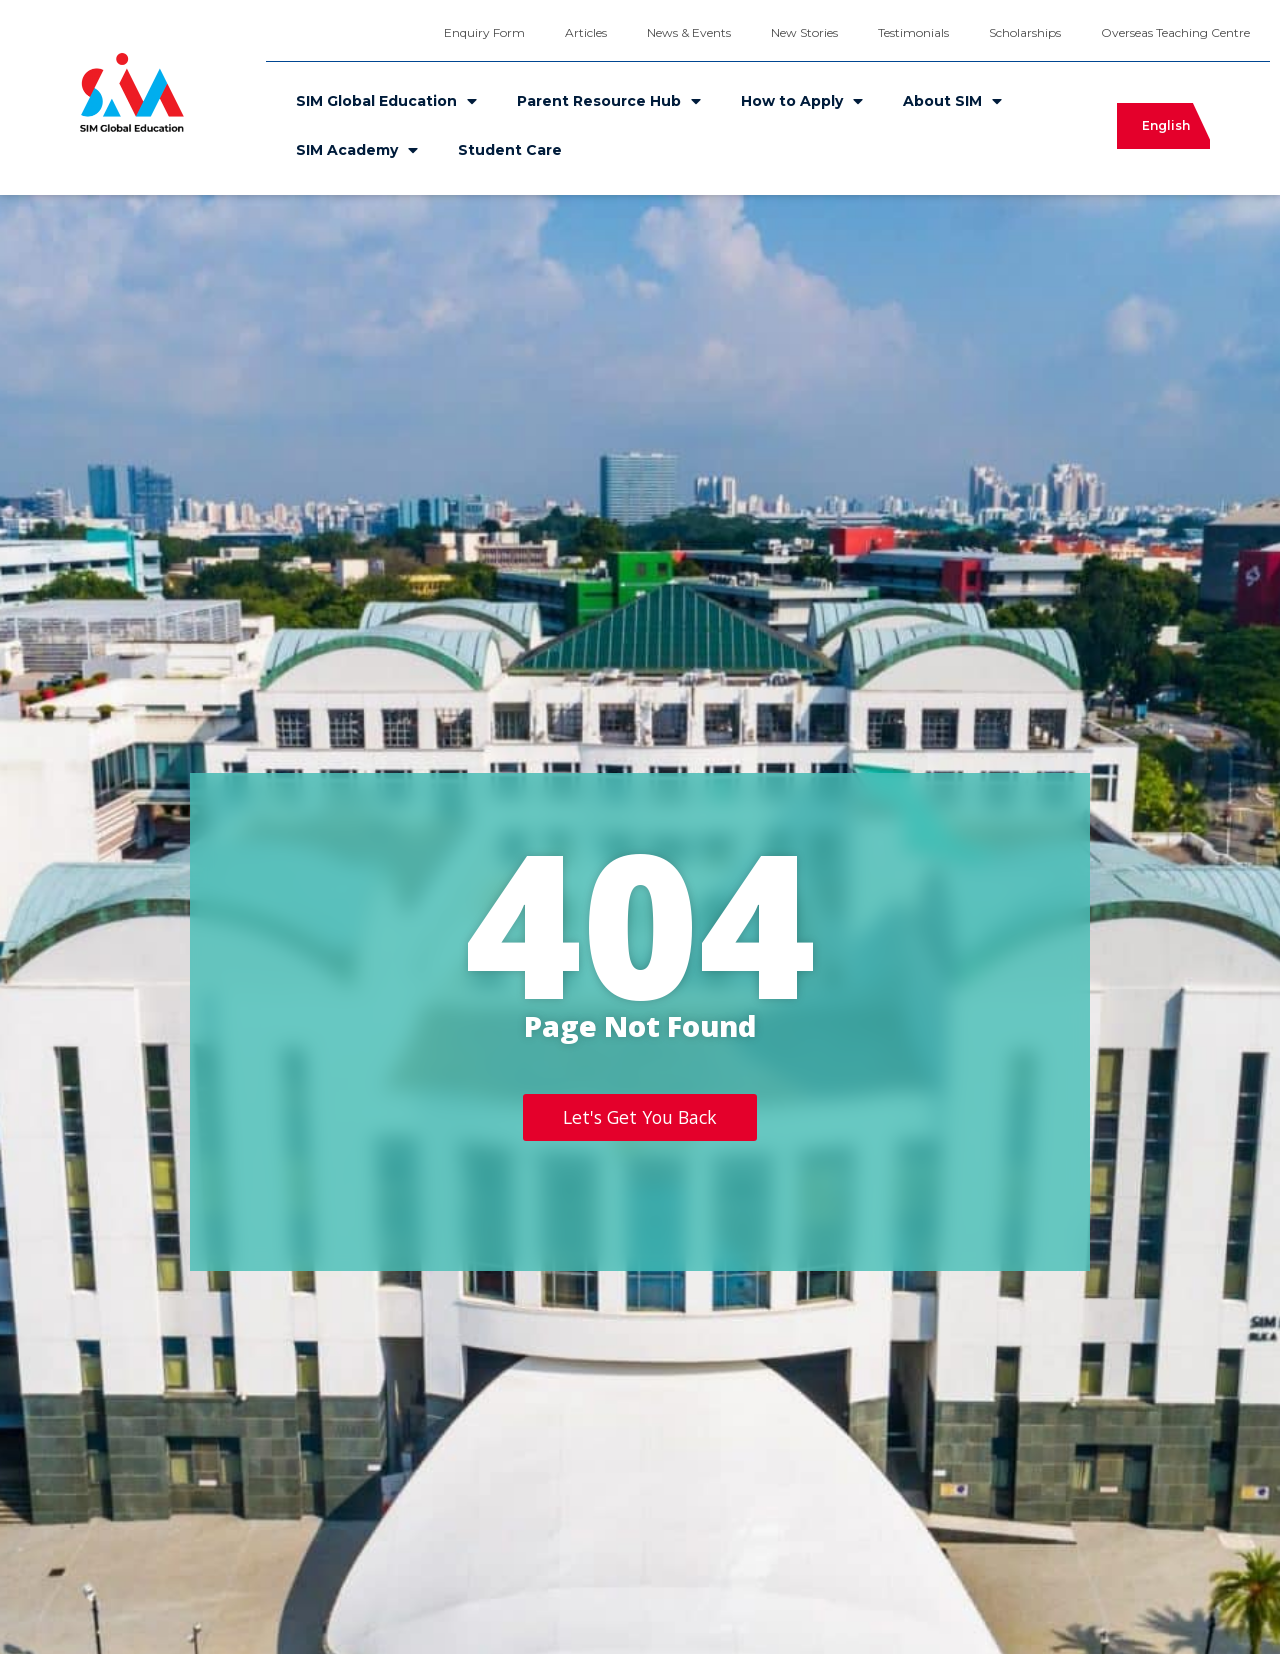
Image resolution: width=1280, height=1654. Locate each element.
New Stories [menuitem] (804, 32)
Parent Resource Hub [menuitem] (609, 101)
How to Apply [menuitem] (802, 101)
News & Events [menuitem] (689, 32)
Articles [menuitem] (586, 32)
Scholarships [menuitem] (1025, 32)
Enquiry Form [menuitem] (484, 32)
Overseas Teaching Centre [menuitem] (1175, 32)
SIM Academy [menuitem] (357, 150)
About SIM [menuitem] (952, 101)
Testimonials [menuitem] (913, 32)
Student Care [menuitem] (510, 150)
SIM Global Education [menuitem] (386, 101)
